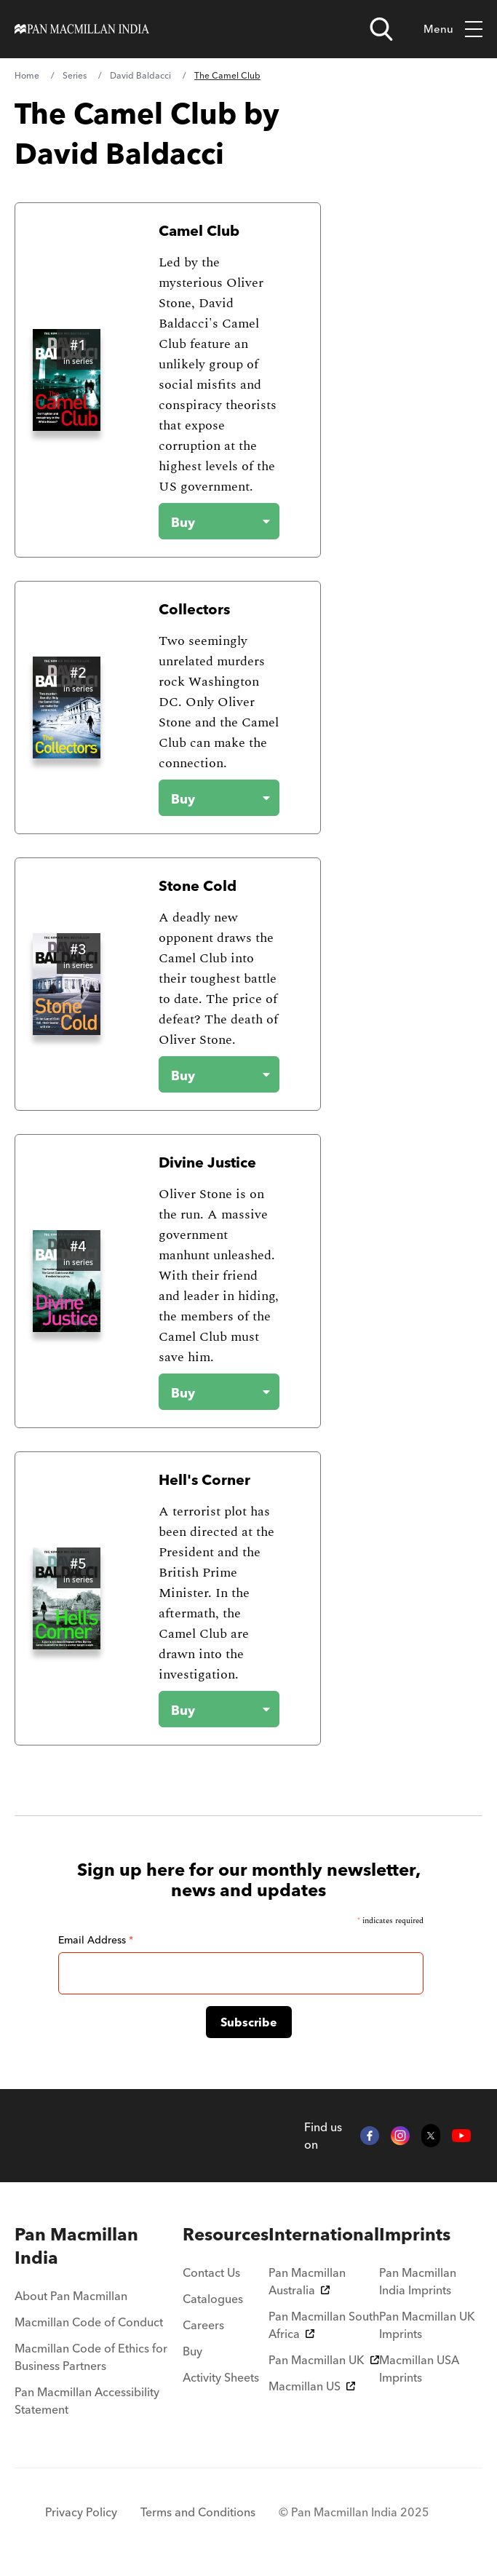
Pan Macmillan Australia (307, 2281)
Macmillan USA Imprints (419, 2369)
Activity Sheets (221, 2377)
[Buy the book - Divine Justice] (207, 1391)
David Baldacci (140, 75)
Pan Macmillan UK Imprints (427, 2325)
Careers (203, 2325)
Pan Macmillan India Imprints (417, 2281)
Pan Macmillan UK (324, 2360)
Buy (192, 2351)
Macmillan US (312, 2386)
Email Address (95, 1939)
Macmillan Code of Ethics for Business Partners (91, 2357)
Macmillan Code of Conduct (89, 2322)
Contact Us (211, 2272)
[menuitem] (99, 2246)
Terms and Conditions (197, 2512)
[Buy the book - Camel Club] (207, 521)
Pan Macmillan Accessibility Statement (87, 2401)
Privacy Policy (81, 2512)
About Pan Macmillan (71, 2295)
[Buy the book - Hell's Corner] (207, 1709)
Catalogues (213, 2298)
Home (27, 75)
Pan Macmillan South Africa (324, 2325)
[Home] (82, 29)
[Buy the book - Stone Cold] (207, 1074)
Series (75, 75)
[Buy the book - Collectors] (207, 797)
